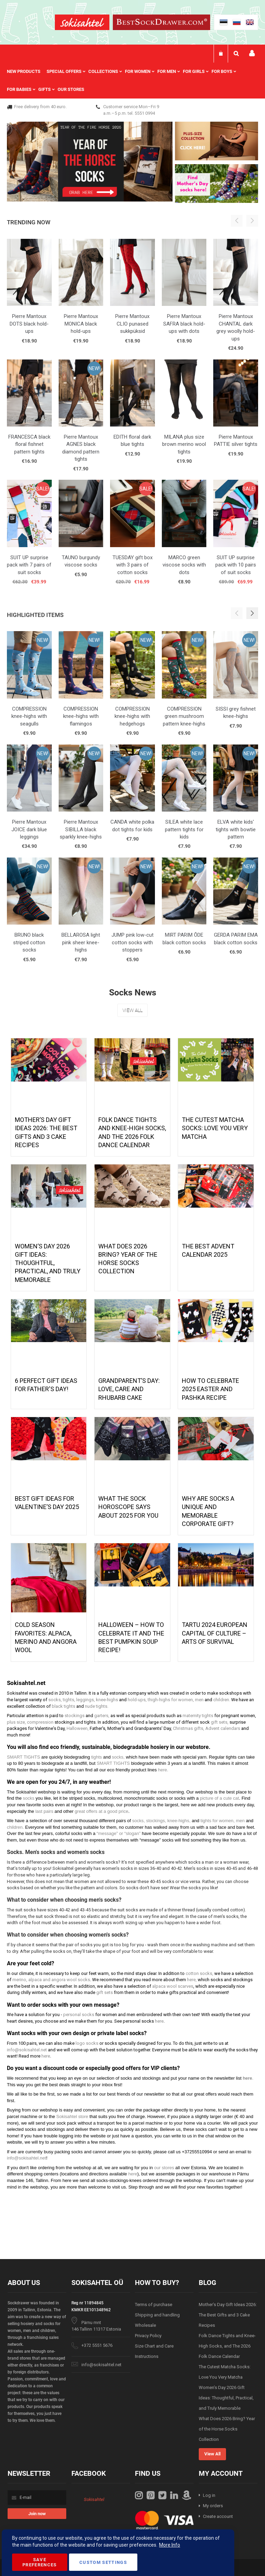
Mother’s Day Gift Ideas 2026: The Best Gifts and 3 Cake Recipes (228, 2315)
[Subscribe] (37, 2513)
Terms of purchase (153, 2304)
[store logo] (82, 23)
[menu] (132, 81)
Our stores (71, 89)
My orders (213, 2505)
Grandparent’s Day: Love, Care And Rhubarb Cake (129, 1389)
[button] (252, 613)
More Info (169, 2545)
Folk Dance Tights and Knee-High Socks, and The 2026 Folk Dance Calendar (227, 2346)
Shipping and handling (157, 2314)
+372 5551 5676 (96, 2345)
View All (132, 1010)
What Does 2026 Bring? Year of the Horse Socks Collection (227, 2429)
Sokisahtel (94, 2499)
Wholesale (145, 2325)
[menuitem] (27, 72)
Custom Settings (103, 2562)
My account (252, 53)
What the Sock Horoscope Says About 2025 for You (128, 1507)
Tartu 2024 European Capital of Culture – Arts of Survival (214, 1633)
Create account (218, 2516)
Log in (209, 2495)
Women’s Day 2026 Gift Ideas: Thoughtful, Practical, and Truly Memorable (47, 1263)
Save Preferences (39, 2562)
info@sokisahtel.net (101, 2364)
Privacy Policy (148, 2335)
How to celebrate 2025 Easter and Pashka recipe (210, 1389)
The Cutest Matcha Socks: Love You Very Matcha (215, 1128)
